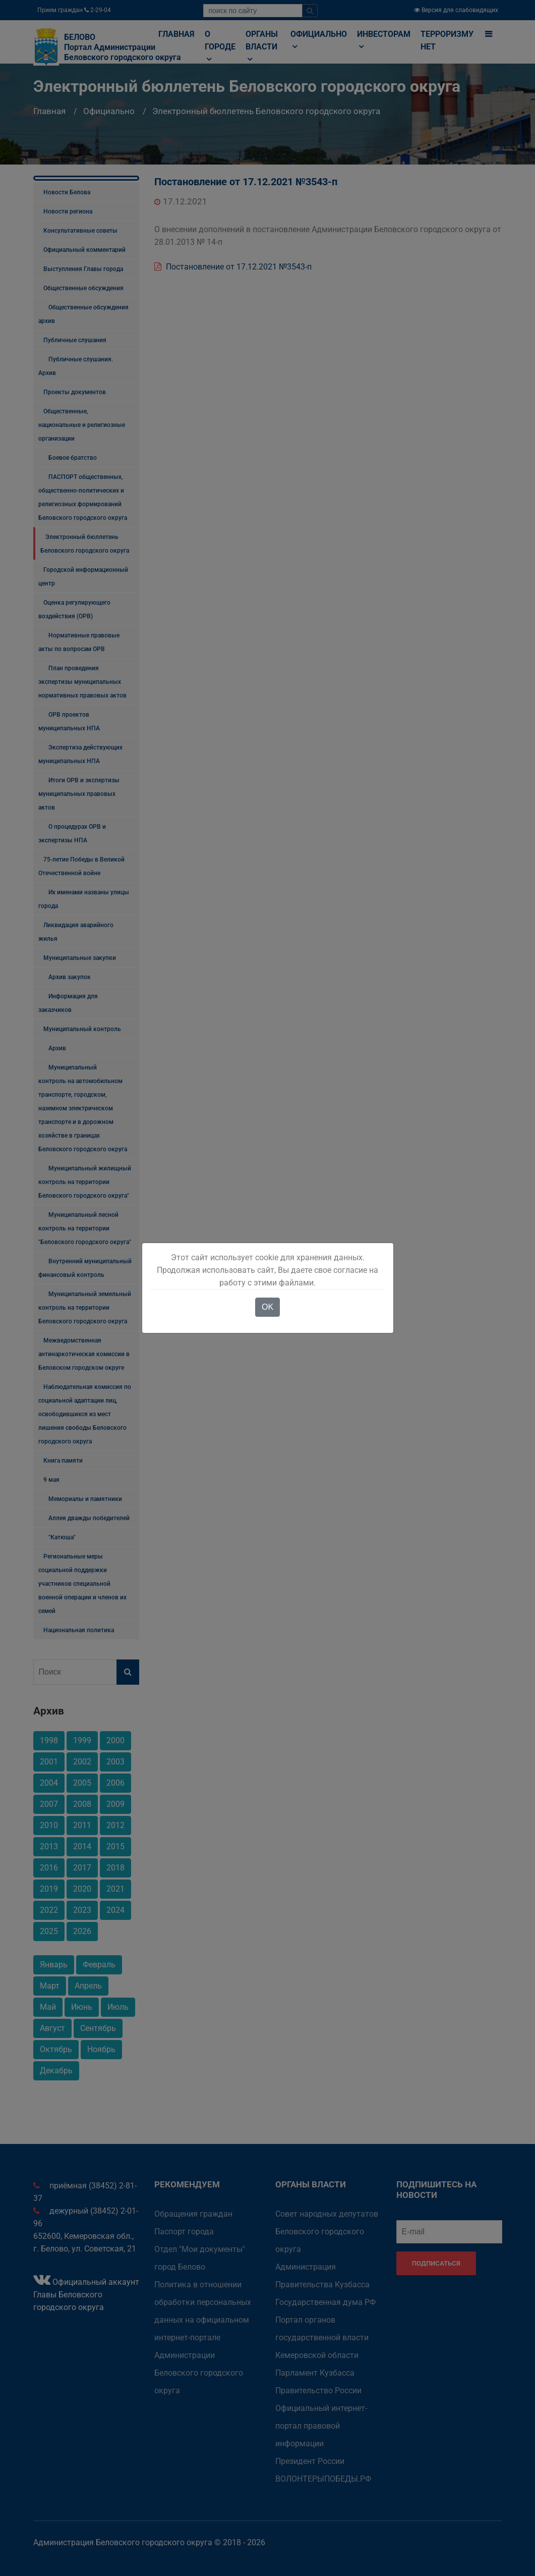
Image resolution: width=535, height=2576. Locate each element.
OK (267, 1307)
